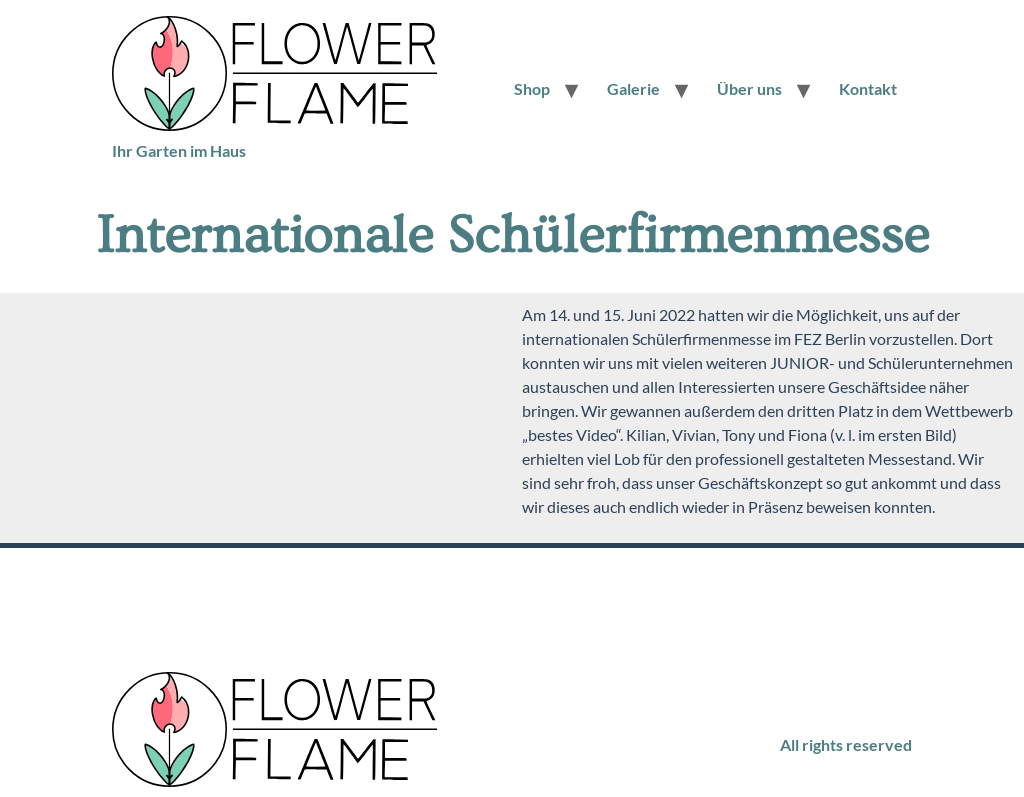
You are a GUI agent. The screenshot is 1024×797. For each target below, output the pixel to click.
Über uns (749, 88)
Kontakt (868, 88)
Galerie (633, 88)
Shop (532, 88)
